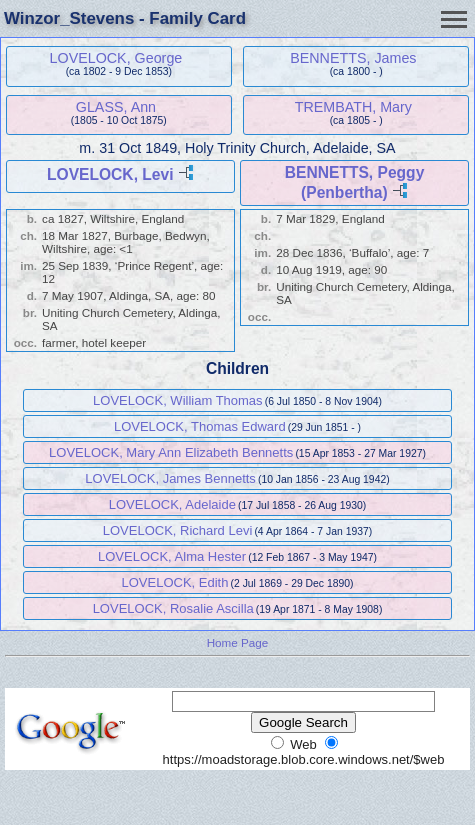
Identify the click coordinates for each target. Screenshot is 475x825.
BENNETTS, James (353, 58)
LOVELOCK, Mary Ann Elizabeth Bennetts (171, 452)
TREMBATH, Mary (353, 107)
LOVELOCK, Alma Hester (172, 556)
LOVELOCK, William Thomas (178, 400)
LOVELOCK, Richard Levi (178, 530)
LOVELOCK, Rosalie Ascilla (173, 608)
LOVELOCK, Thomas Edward (200, 426)
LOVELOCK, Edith (174, 582)
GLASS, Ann (116, 107)
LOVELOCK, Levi (110, 174)
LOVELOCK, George (116, 58)
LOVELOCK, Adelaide (172, 504)
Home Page (238, 642)
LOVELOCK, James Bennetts (170, 478)
